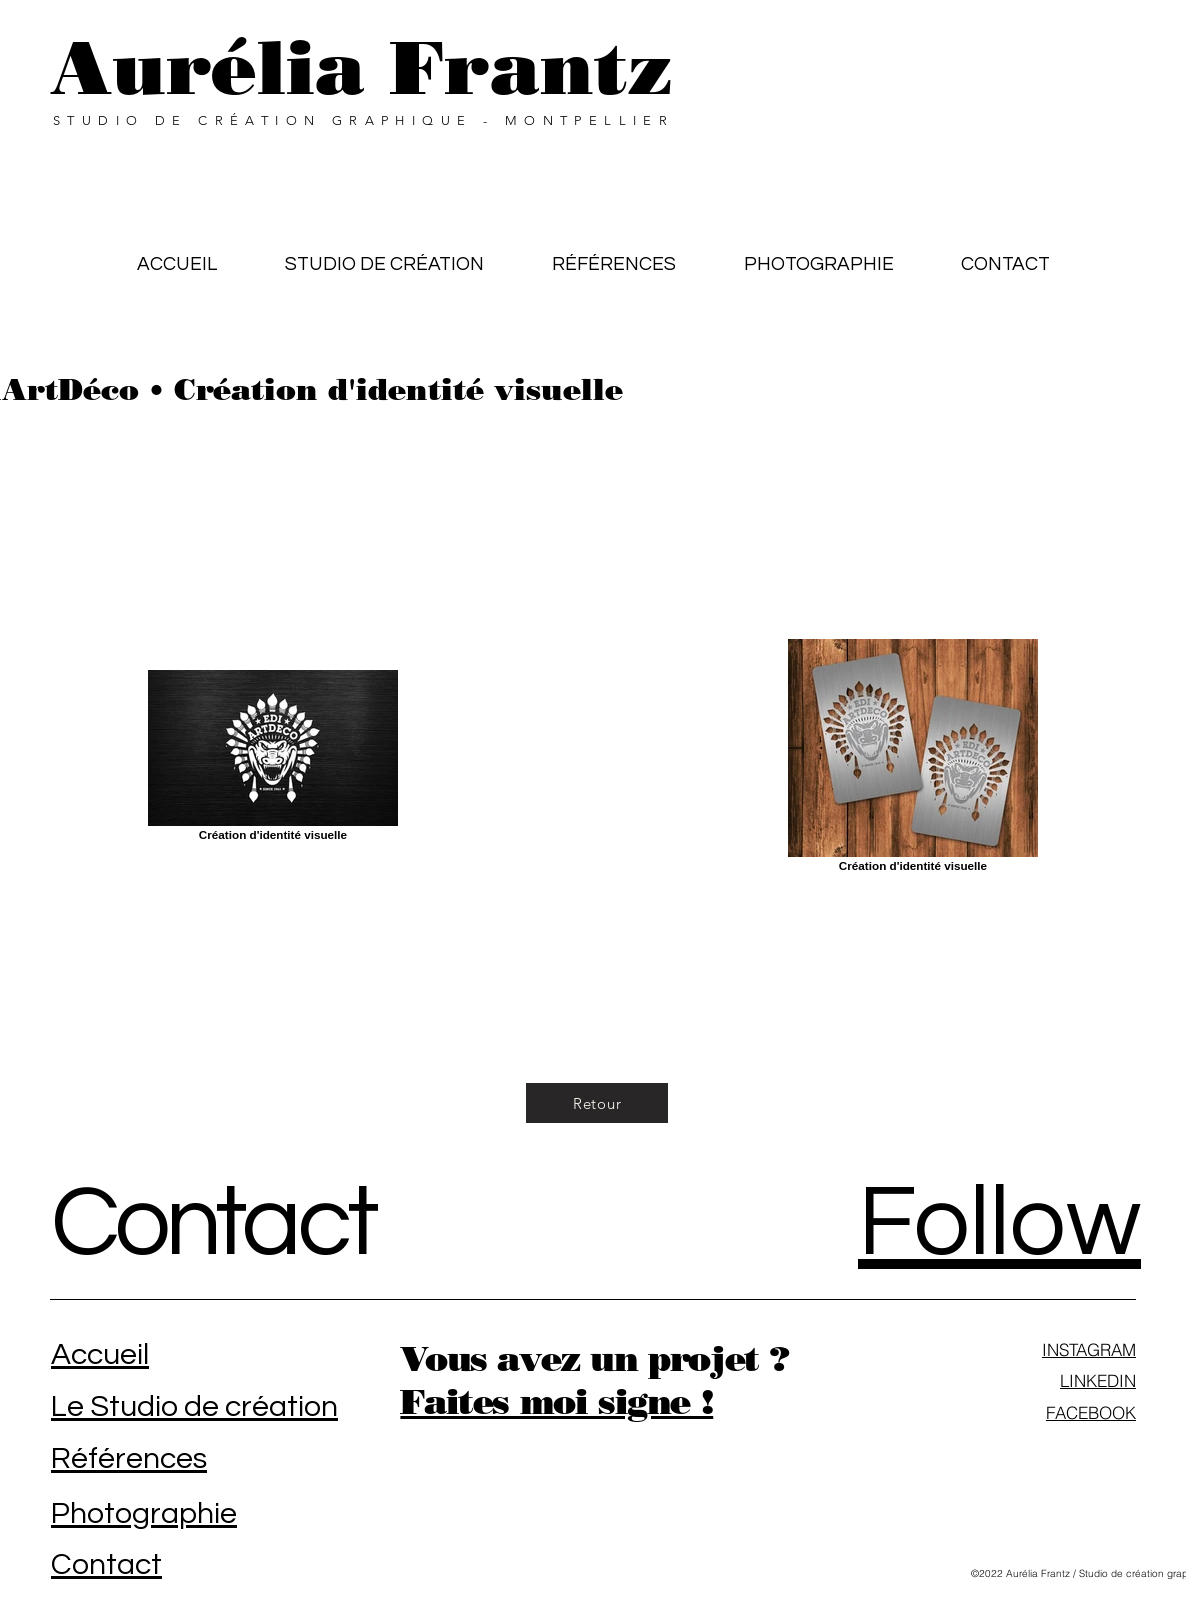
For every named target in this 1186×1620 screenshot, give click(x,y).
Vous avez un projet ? (594, 1358)
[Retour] (597, 1103)
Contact (213, 1223)
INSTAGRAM (1089, 1349)
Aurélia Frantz (361, 67)
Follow (999, 1223)
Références (129, 1458)
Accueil (100, 1354)
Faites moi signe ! (556, 1401)
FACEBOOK (1091, 1412)
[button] (614, 255)
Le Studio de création (194, 1406)
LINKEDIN (1098, 1380)
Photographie (144, 1513)
